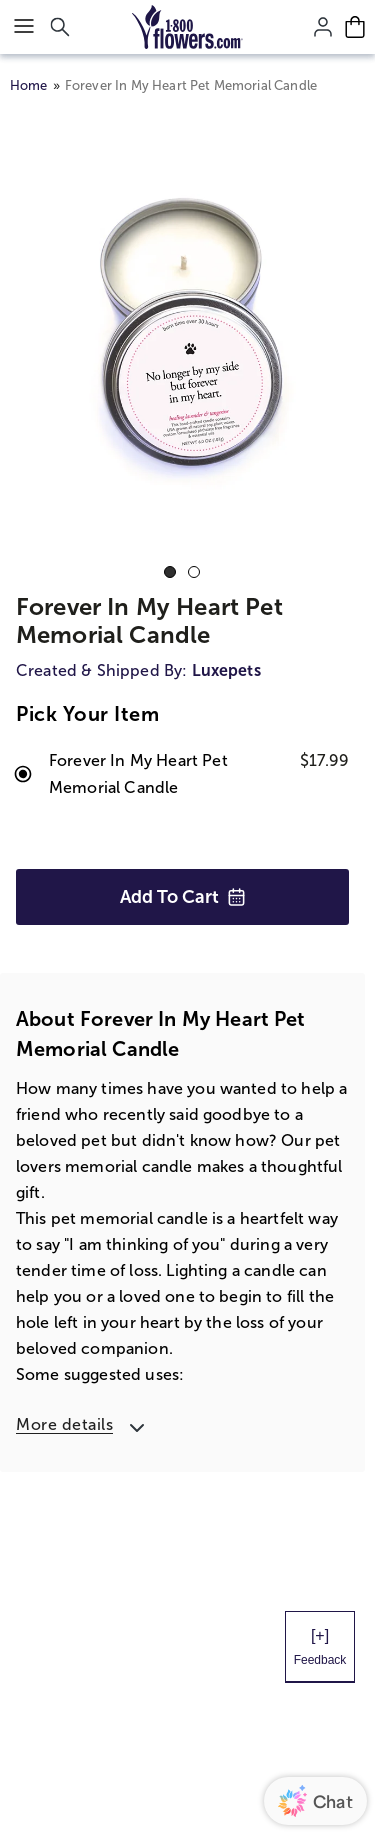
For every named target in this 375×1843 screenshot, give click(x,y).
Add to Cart (183, 897)
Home (29, 85)
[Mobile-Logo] (187, 27)
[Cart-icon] (355, 27)
